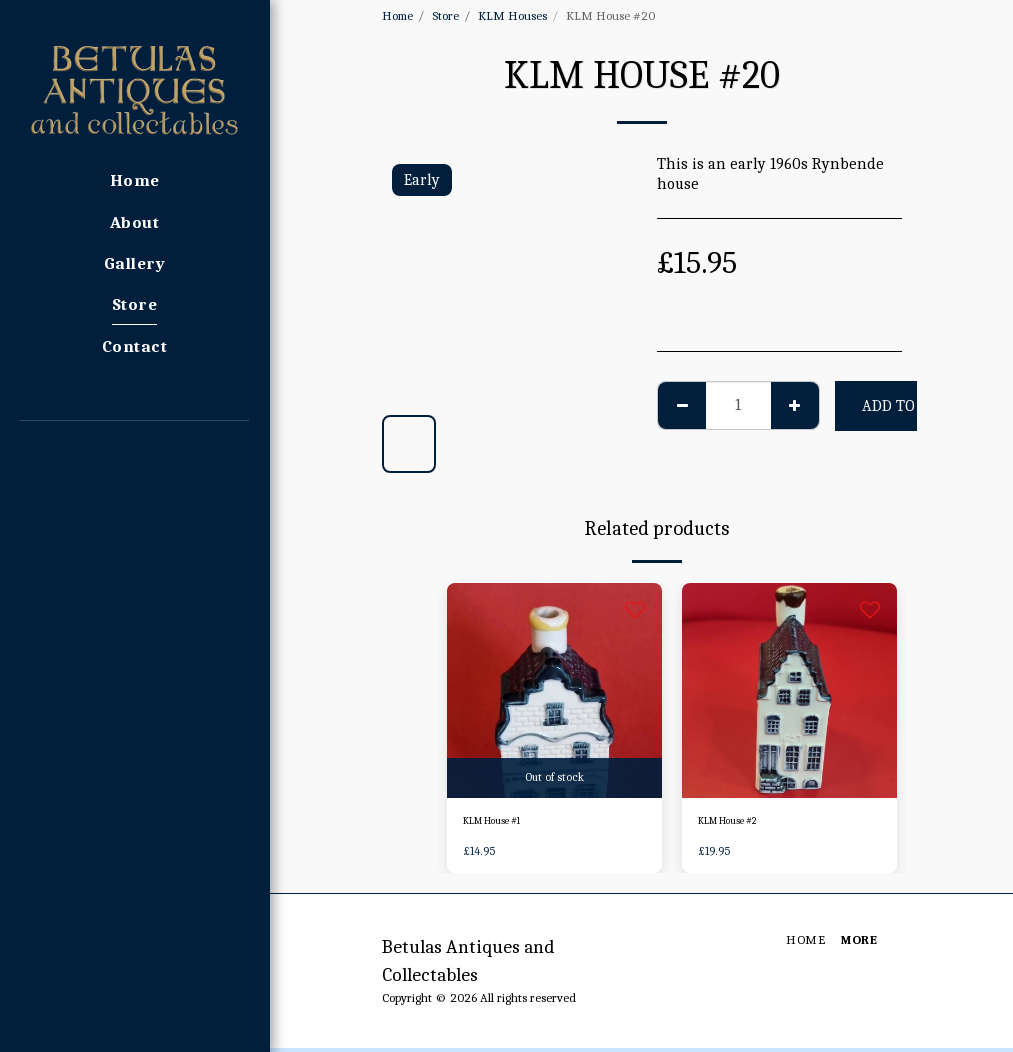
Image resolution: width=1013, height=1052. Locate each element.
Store (445, 15)
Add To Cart (909, 406)
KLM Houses (512, 15)
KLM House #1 (502, 823)
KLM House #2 (739, 823)
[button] (134, 448)
